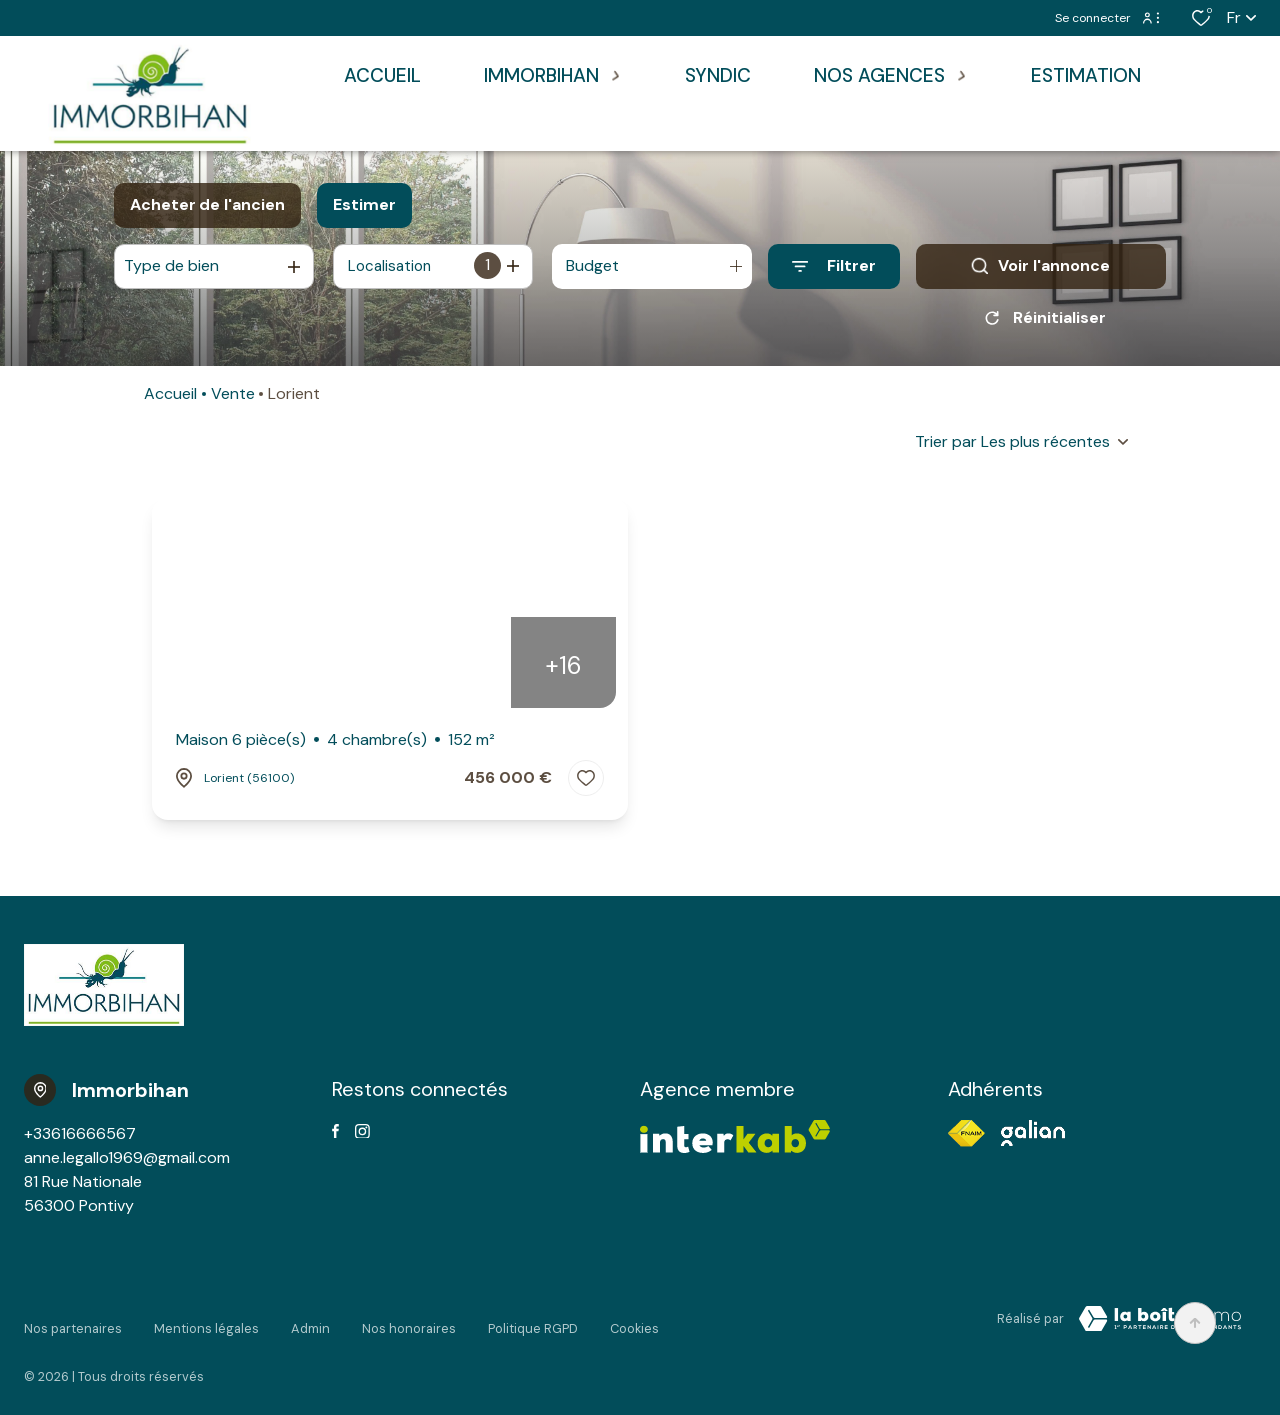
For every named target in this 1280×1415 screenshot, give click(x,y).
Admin (310, 1322)
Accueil (170, 400)
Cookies (634, 1322)
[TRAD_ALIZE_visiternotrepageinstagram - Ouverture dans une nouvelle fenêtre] (362, 1138)
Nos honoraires (409, 1322)
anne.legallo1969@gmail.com (127, 1164)
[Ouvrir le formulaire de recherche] (834, 266)
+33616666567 (80, 1140)
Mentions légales (206, 1322)
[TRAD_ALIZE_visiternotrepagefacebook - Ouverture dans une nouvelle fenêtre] (335, 1138)
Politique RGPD (533, 1322)
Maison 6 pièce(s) (335, 747)
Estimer (364, 204)
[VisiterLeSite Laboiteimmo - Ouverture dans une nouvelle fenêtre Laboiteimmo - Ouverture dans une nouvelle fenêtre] (1160, 1326)
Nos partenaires (73, 1322)
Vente (233, 400)
